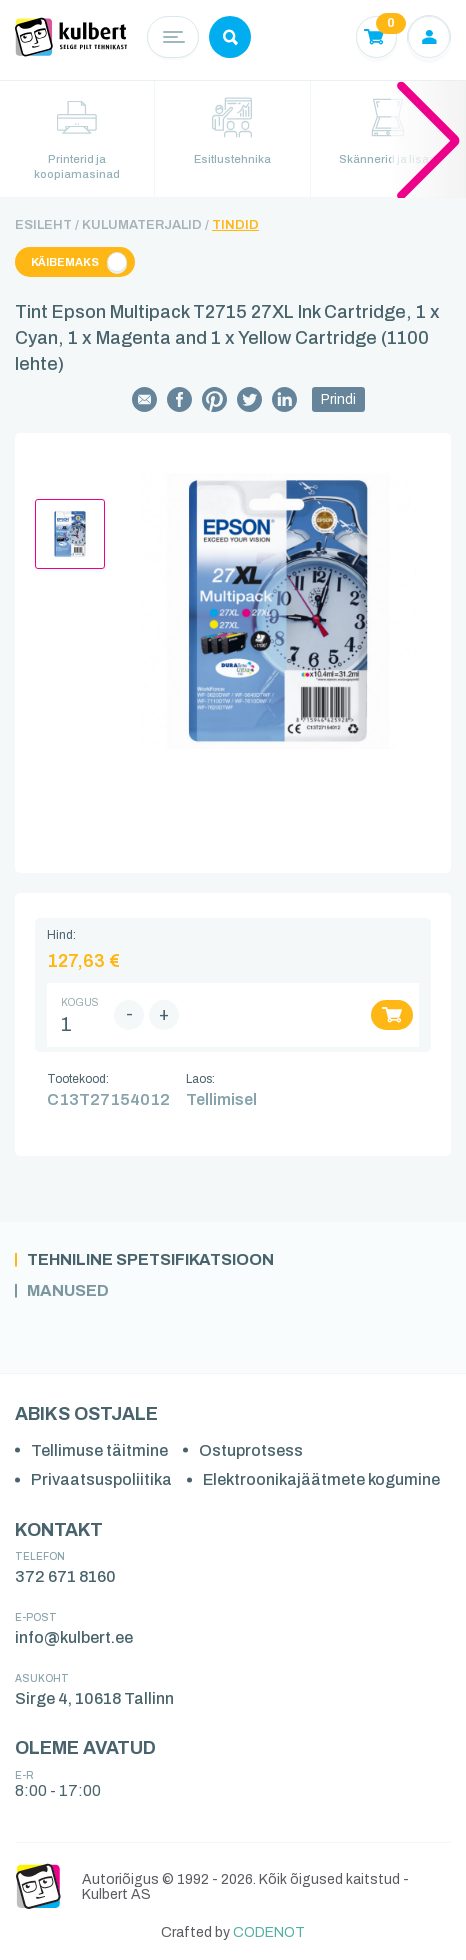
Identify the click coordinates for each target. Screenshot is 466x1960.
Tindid (235, 225)
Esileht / (47, 225)
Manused (68, 1291)
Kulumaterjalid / (145, 225)
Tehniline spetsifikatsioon (150, 1260)
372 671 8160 (65, 1576)
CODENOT (269, 1932)
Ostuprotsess (251, 1450)
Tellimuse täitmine (99, 1450)
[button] (428, 139)
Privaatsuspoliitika (101, 1479)
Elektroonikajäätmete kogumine (321, 1479)
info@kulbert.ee (74, 1637)
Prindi (338, 399)
